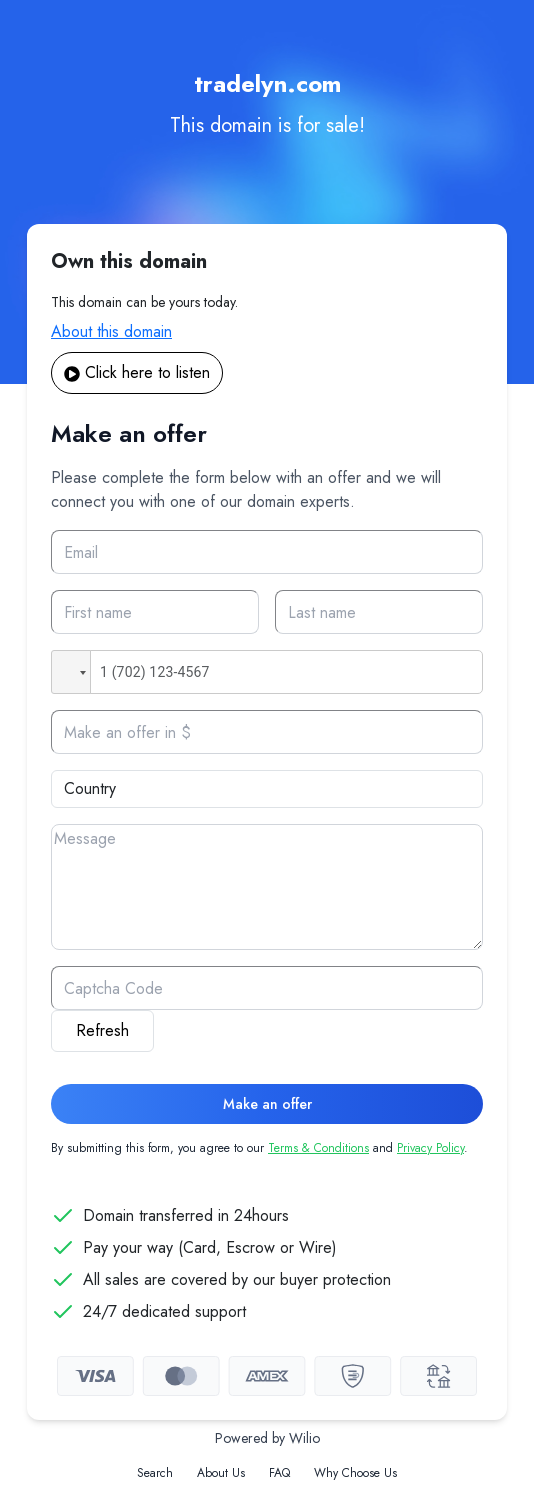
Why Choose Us (355, 1473)
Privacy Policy (430, 1148)
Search (155, 1473)
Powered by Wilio (267, 1438)
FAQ (279, 1473)
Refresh (102, 1030)
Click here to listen (137, 372)
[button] (71, 672)
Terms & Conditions (318, 1148)
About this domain (111, 331)
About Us (221, 1473)
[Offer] (267, 732)
